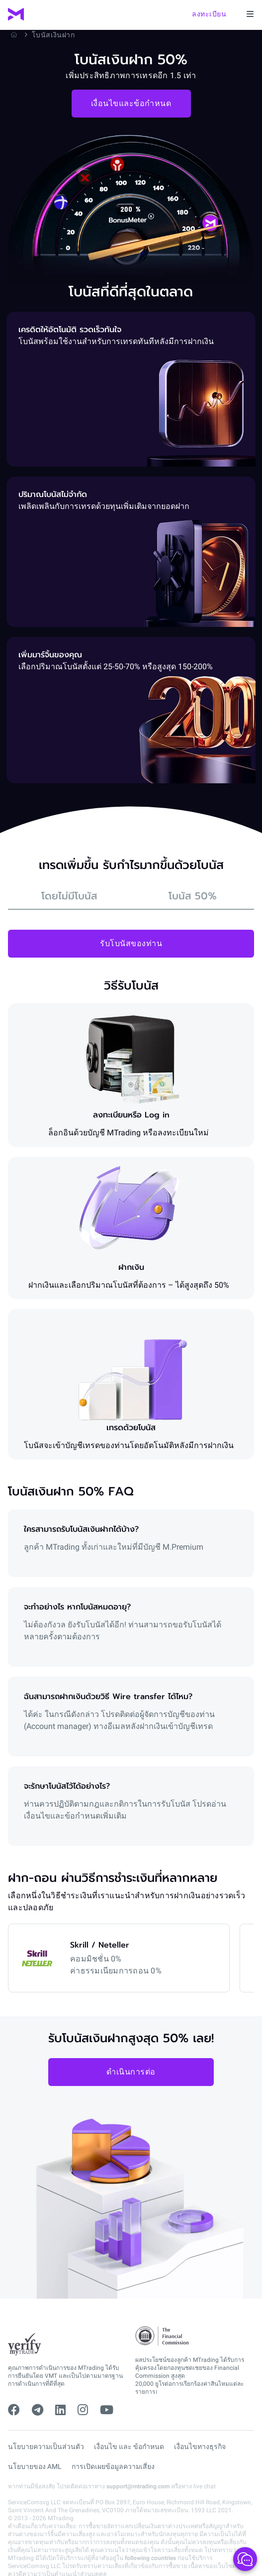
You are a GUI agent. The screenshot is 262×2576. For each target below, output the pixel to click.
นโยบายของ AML (35, 2466)
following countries (150, 2558)
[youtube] (106, 2410)
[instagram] (83, 2410)
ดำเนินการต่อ (131, 2072)
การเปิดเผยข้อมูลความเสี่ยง (113, 2466)
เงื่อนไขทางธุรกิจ (200, 2447)
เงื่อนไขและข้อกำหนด (131, 103)
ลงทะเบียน (209, 14)
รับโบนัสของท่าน (131, 943)
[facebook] (14, 2410)
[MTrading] (16, 14)
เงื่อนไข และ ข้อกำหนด (129, 2447)
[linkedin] (60, 2410)
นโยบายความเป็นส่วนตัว (46, 2447)
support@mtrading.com (138, 2486)
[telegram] (37, 2410)
